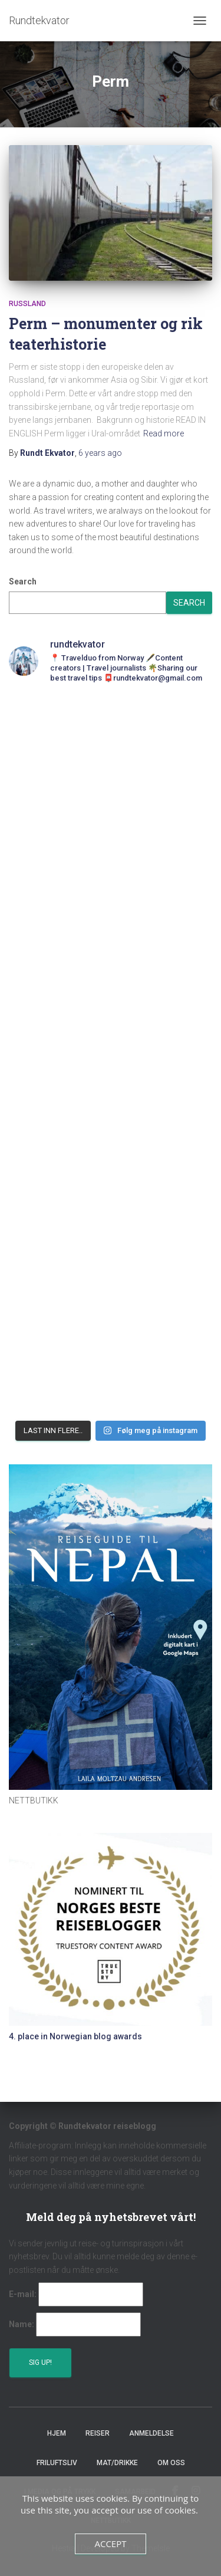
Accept (110, 2543)
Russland (27, 304)
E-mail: (23, 2294)
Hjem (56, 2433)
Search (23, 581)
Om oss (171, 2463)
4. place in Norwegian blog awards (75, 2036)
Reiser (97, 2433)
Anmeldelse (151, 2433)
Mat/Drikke (117, 2463)
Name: (21, 2324)
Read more (163, 433)
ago (100, 453)
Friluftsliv (57, 2463)
